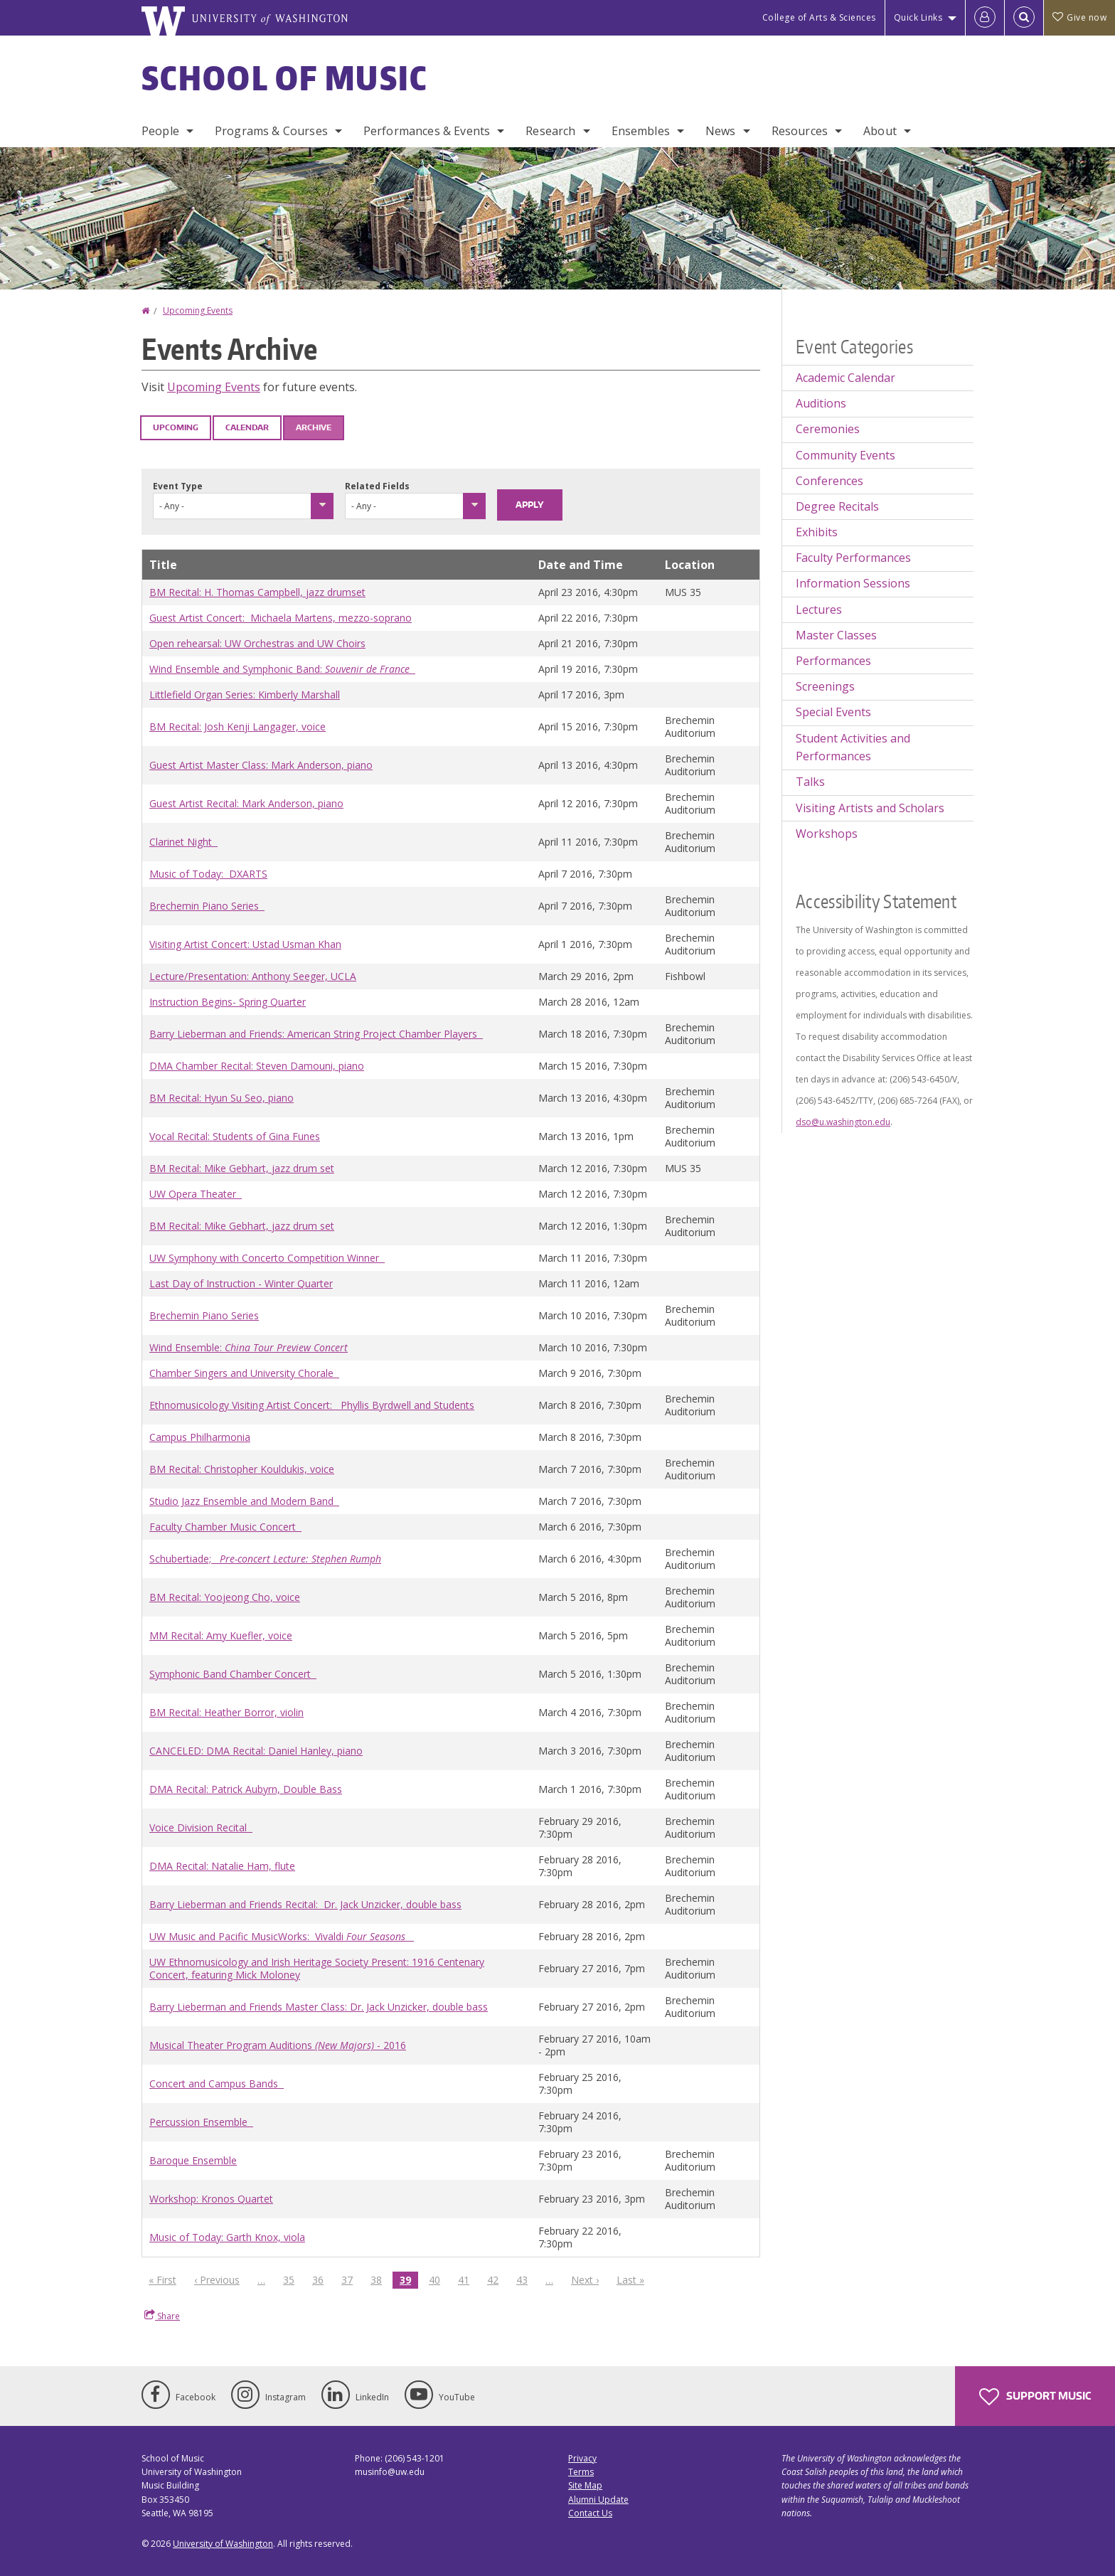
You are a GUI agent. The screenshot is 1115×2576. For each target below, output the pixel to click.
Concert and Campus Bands (216, 2083)
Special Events (833, 712)
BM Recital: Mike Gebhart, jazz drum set (241, 1168)
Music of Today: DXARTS (208, 873)
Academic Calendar (845, 377)
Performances (833, 661)
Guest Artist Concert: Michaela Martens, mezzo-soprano (280, 617)
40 (438, 2279)
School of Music (285, 77)
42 (496, 2279)
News (720, 131)
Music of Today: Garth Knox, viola (227, 2237)
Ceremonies (828, 429)
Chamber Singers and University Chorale (244, 1373)
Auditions (821, 403)
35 (292, 2279)
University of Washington (223, 2544)
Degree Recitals (837, 506)
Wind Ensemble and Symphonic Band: (282, 669)
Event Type (178, 486)
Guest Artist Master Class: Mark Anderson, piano (261, 765)
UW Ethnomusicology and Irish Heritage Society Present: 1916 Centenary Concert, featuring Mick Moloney (316, 1968)
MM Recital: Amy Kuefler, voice (220, 1635)
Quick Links (918, 17)
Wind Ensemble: (248, 1347)
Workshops (827, 833)
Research (550, 131)
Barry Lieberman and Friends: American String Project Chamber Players (316, 1033)
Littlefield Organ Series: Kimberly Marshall (244, 694)
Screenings (825, 686)
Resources (800, 131)
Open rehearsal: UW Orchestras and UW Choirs (257, 643)
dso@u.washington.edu (843, 1122)
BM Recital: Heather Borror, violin (226, 1712)
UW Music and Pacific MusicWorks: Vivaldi (281, 1936)
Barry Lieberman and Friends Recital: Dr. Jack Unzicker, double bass (305, 1904)
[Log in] (985, 18)
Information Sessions (853, 583)
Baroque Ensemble (193, 2160)
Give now (1079, 17)
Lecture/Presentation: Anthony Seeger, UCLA (252, 976)
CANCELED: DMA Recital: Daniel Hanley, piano (256, 1750)
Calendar (247, 427)
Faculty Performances (853, 557)
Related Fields (377, 486)
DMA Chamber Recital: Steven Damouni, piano (256, 1066)
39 (409, 2280)
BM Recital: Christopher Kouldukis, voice (241, 1469)
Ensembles (641, 131)
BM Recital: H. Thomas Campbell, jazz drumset (257, 592)
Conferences (829, 481)
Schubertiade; (265, 1558)
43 (525, 2279)
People (160, 131)
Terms (581, 2472)
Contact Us (590, 2513)
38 (379, 2279)
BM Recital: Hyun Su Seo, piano (221, 1098)
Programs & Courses (271, 131)
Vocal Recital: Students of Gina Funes (234, 1136)
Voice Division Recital (200, 1827)
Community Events (845, 455)
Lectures (819, 609)
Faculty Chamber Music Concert (225, 1526)
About (880, 131)
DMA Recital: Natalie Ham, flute (222, 1866)
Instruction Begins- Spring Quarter (227, 1001)
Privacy (582, 2458)
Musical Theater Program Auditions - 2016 (277, 2045)
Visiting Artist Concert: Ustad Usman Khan (245, 944)
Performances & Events (426, 131)
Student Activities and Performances (853, 747)
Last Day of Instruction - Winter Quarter (241, 1283)
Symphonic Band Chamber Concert (232, 1674)
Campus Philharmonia (199, 1437)
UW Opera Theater (195, 1194)
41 (467, 2279)
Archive (313, 427)
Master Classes (836, 635)
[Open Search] (1024, 18)
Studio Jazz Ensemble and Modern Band (244, 1501)
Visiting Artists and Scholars (870, 808)
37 (350, 2279)
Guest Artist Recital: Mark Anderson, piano (246, 803)
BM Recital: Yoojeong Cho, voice (224, 1597)
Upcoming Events (198, 310)
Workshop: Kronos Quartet (211, 2198)
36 (321, 2279)
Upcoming (175, 427)
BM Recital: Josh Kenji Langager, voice (237, 726)
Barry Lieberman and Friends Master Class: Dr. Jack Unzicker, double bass (318, 2006)
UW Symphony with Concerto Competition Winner (267, 1258)
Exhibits (817, 532)
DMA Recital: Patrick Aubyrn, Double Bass (245, 1789)
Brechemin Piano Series (207, 905)
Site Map (585, 2485)
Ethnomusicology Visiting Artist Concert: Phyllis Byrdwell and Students (311, 1405)
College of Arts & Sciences (819, 17)
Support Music (1035, 2397)
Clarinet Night (183, 841)
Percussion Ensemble (201, 2122)
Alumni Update (598, 2499)
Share (162, 2315)
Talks (810, 781)
